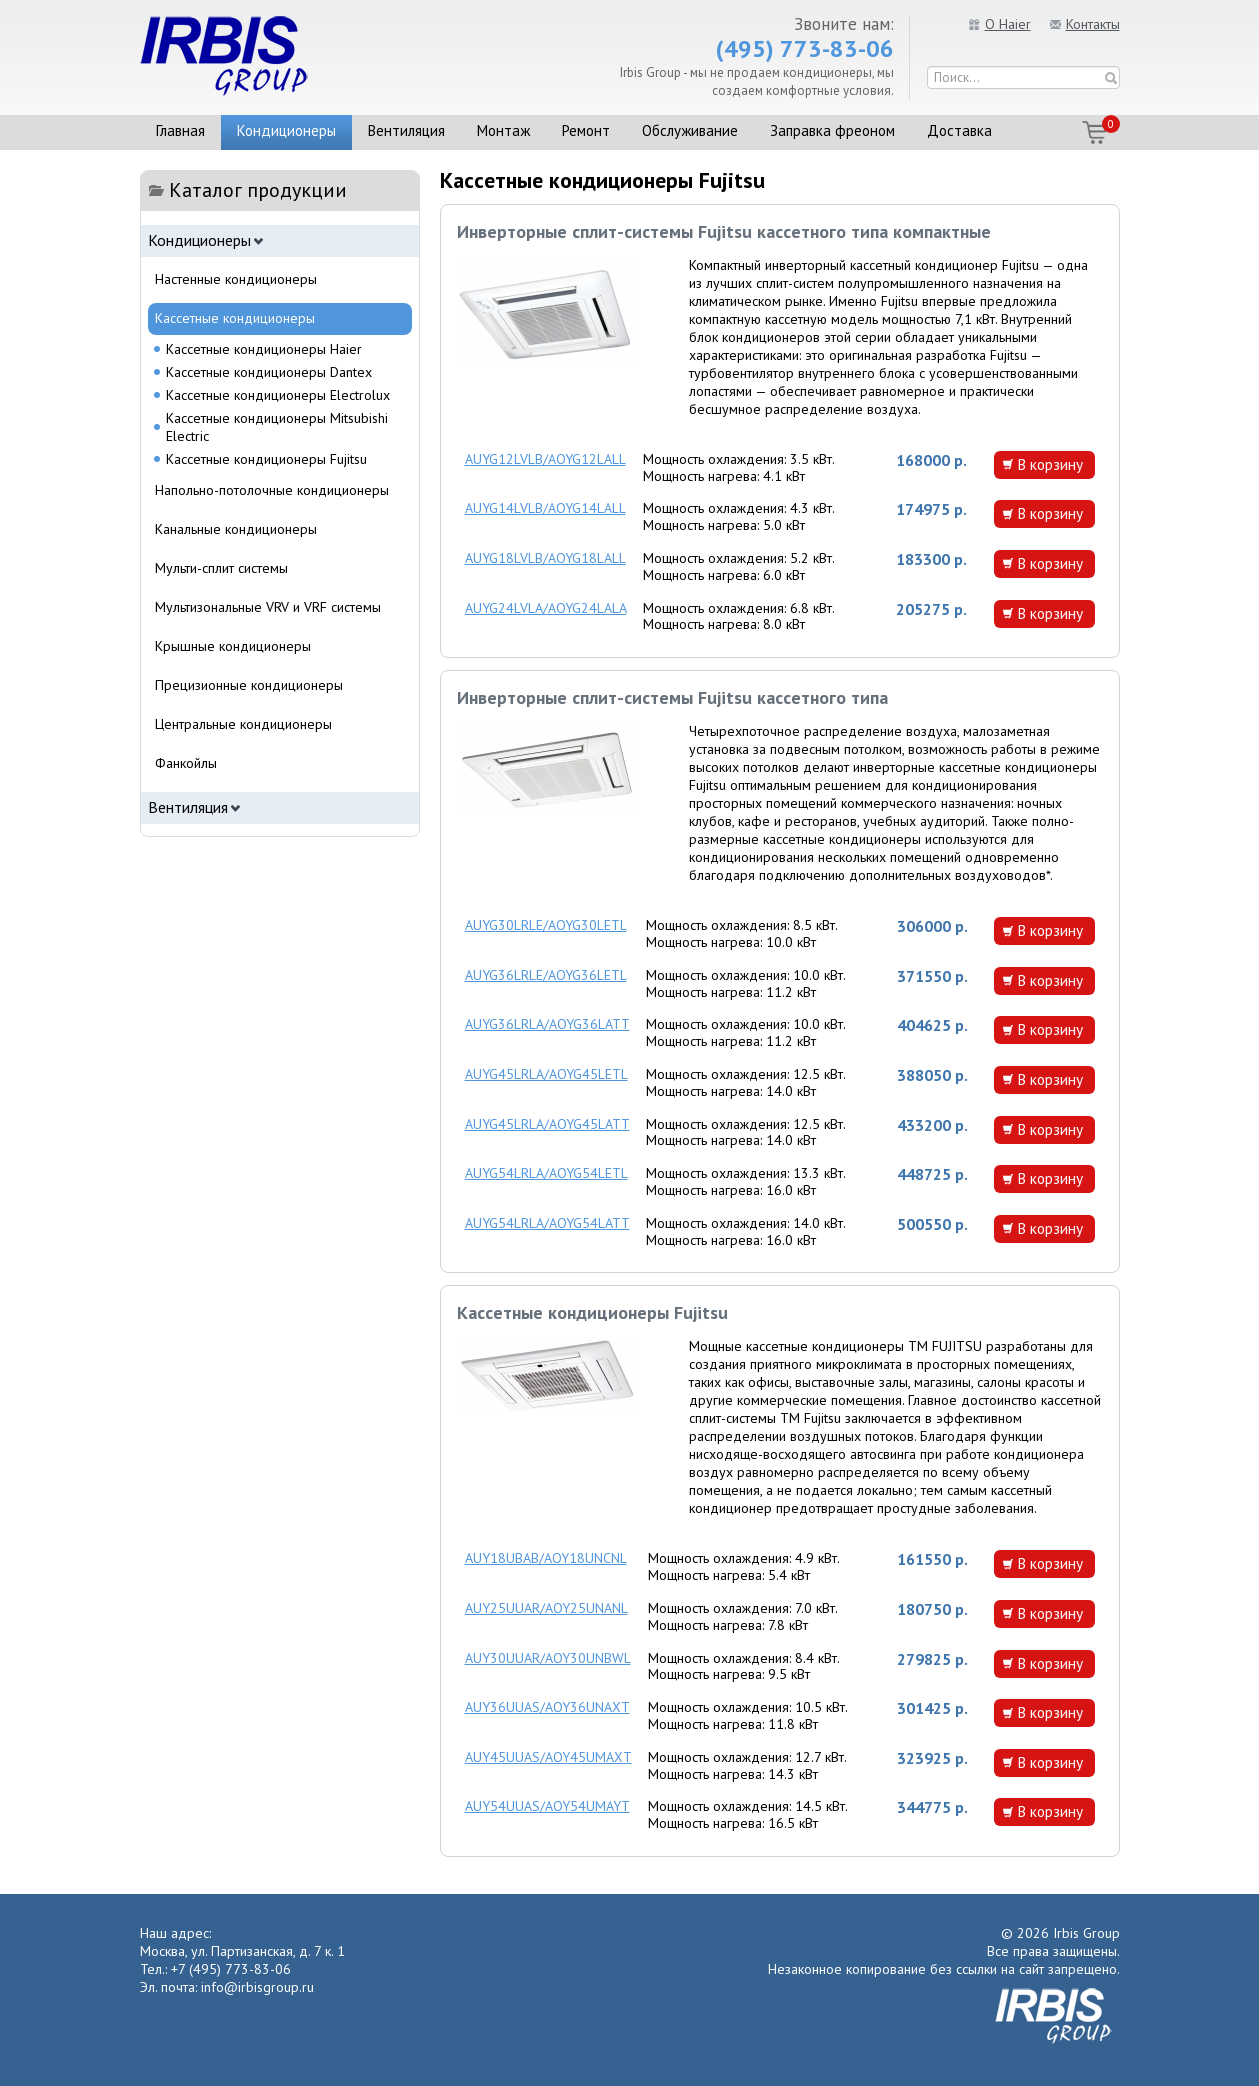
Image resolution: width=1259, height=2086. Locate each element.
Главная (180, 130)
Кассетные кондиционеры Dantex (269, 372)
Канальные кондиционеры (236, 529)
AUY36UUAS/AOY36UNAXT (547, 1707)
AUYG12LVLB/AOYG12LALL (545, 459)
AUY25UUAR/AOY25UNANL (546, 1608)
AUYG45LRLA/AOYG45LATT (547, 1124)
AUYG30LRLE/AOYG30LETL (546, 925)
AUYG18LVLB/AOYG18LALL (545, 558)
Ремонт (586, 130)
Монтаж (503, 130)
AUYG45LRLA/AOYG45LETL (546, 1074)
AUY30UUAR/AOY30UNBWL (548, 1658)
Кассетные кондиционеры (235, 318)
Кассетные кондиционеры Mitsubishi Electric (277, 427)
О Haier (1008, 24)
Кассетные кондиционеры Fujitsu (592, 1312)
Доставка (959, 130)
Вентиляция (406, 130)
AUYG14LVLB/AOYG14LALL (545, 508)
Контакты (1093, 24)
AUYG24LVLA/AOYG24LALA (546, 608)
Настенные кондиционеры (236, 279)
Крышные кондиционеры (233, 646)
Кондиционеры (286, 130)
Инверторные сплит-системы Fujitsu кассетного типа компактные (724, 231)
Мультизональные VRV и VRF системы (268, 607)
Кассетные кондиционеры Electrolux (278, 395)
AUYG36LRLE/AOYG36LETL (546, 975)
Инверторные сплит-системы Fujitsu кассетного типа (672, 697)
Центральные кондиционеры (243, 724)
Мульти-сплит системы (221, 568)
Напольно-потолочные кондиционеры (272, 490)
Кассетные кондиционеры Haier (264, 349)
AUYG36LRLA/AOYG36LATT (547, 1024)
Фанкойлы (186, 763)
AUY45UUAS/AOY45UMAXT (548, 1757)
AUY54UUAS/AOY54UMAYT (547, 1806)
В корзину (1050, 464)
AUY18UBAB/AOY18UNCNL (546, 1558)
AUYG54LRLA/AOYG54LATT (547, 1223)
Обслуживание (690, 130)
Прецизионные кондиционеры (249, 685)
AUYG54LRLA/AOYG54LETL (546, 1173)
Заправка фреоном (832, 130)
